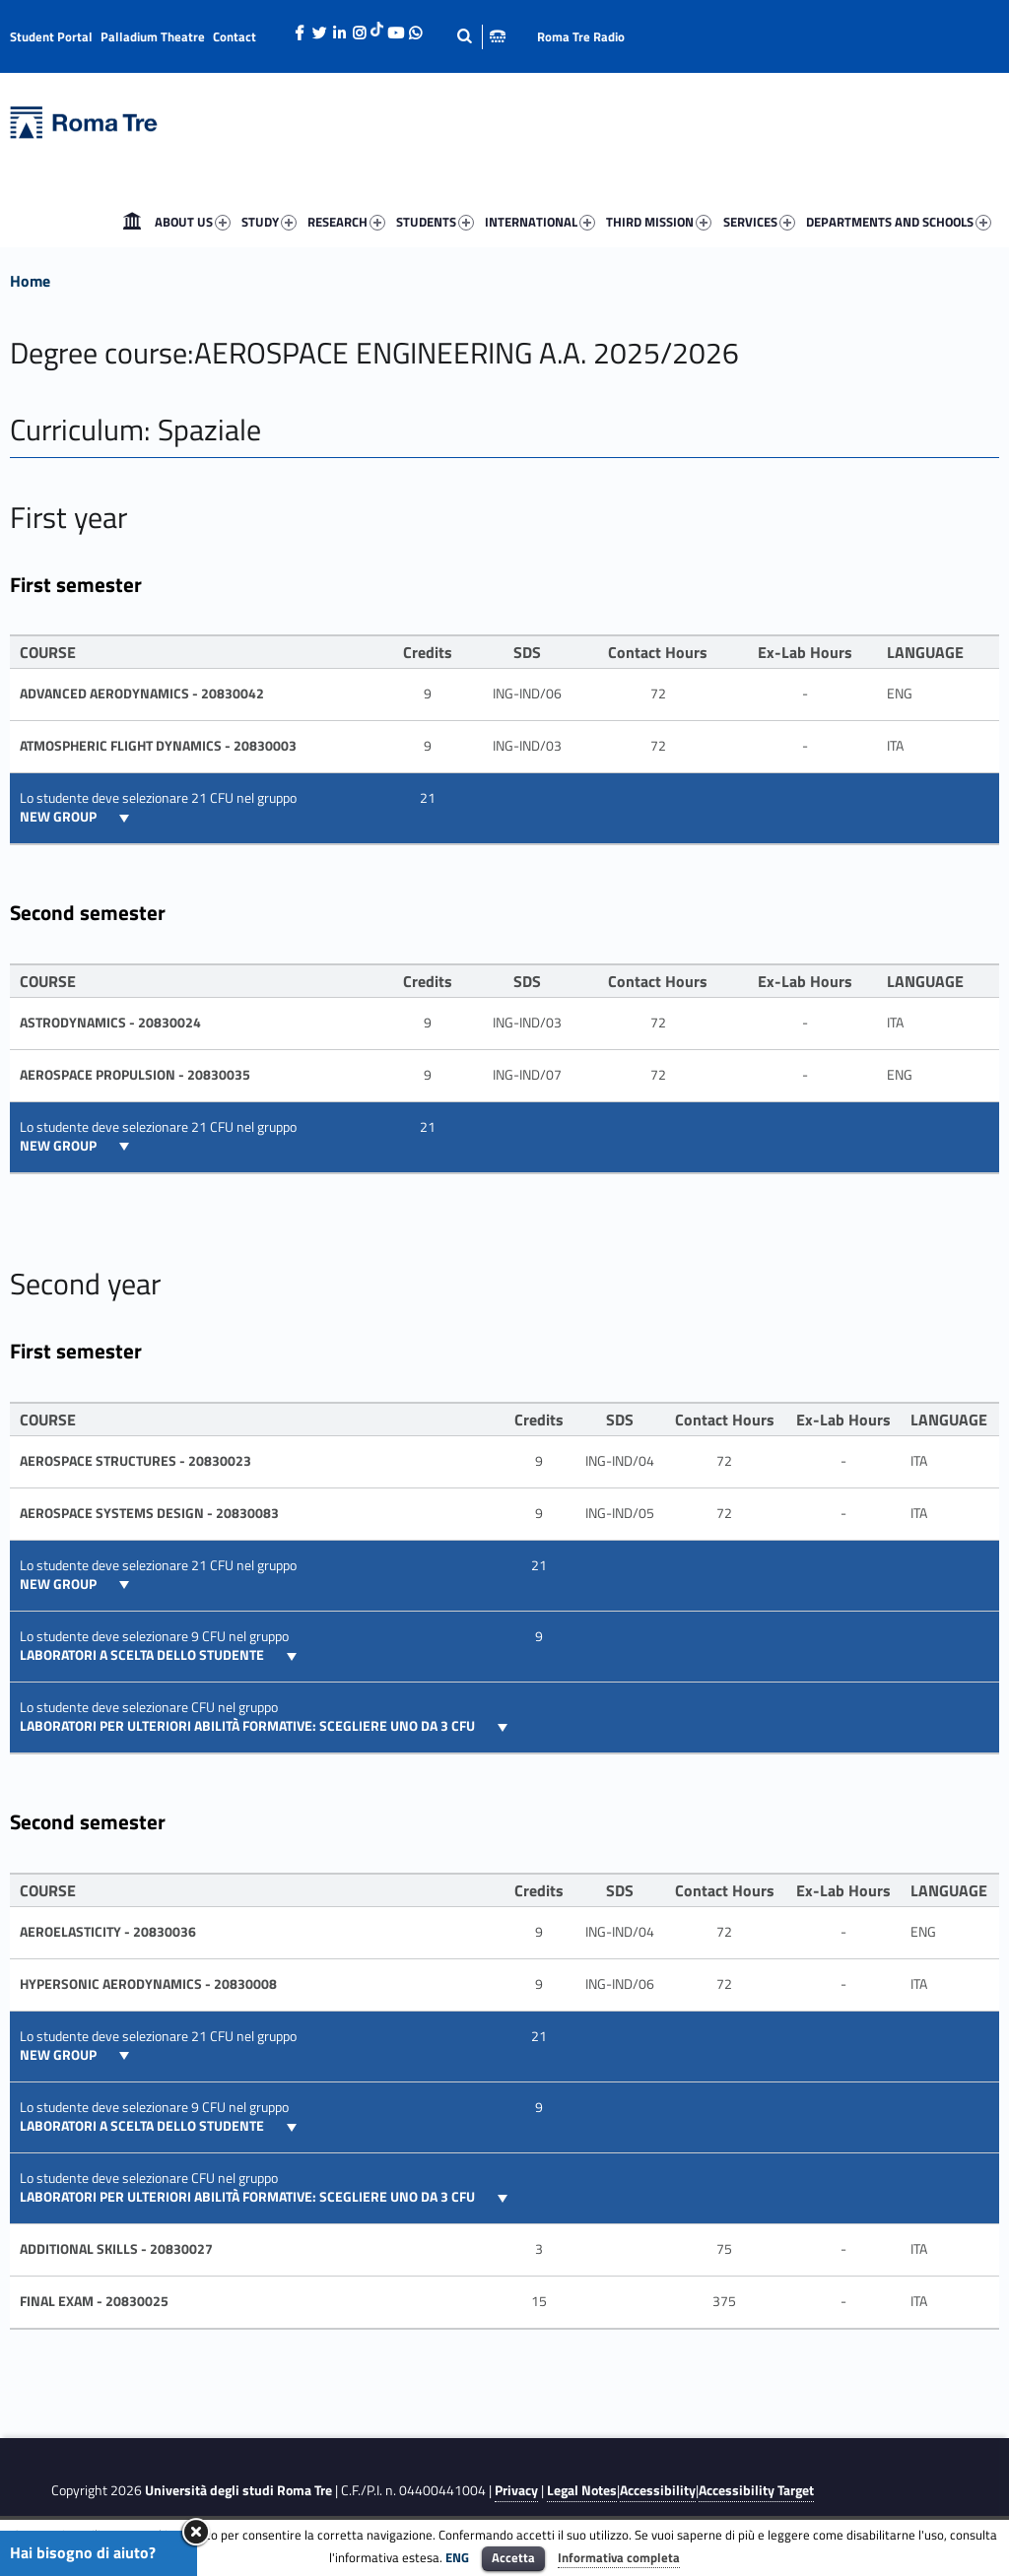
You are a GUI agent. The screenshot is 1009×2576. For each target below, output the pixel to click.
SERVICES (759, 221)
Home (132, 221)
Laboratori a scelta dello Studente (143, 1655)
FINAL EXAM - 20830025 (94, 2301)
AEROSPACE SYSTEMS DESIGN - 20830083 (149, 1513)
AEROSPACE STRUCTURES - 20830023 (135, 1461)
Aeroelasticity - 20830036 (108, 1932)
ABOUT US (193, 221)
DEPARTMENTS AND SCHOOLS (898, 221)
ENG (457, 2557)
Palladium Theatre (153, 36)
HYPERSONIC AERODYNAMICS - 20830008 (148, 1984)
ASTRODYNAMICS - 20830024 (110, 1022)
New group (60, 816)
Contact (234, 36)
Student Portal (51, 36)
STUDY (269, 221)
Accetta (513, 2557)
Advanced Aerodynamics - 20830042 (142, 693)
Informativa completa (619, 2557)
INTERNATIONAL (540, 221)
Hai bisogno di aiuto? (83, 2552)
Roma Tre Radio (581, 36)
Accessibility (658, 2490)
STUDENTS (435, 221)
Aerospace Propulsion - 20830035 (135, 1075)
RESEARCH (346, 221)
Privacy (516, 2490)
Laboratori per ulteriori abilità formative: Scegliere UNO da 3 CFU (249, 1726)
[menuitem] (132, 221)
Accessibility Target (756, 2490)
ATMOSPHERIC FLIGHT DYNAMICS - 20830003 (158, 746)
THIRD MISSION (658, 221)
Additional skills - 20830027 (116, 2249)
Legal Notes (582, 2490)
